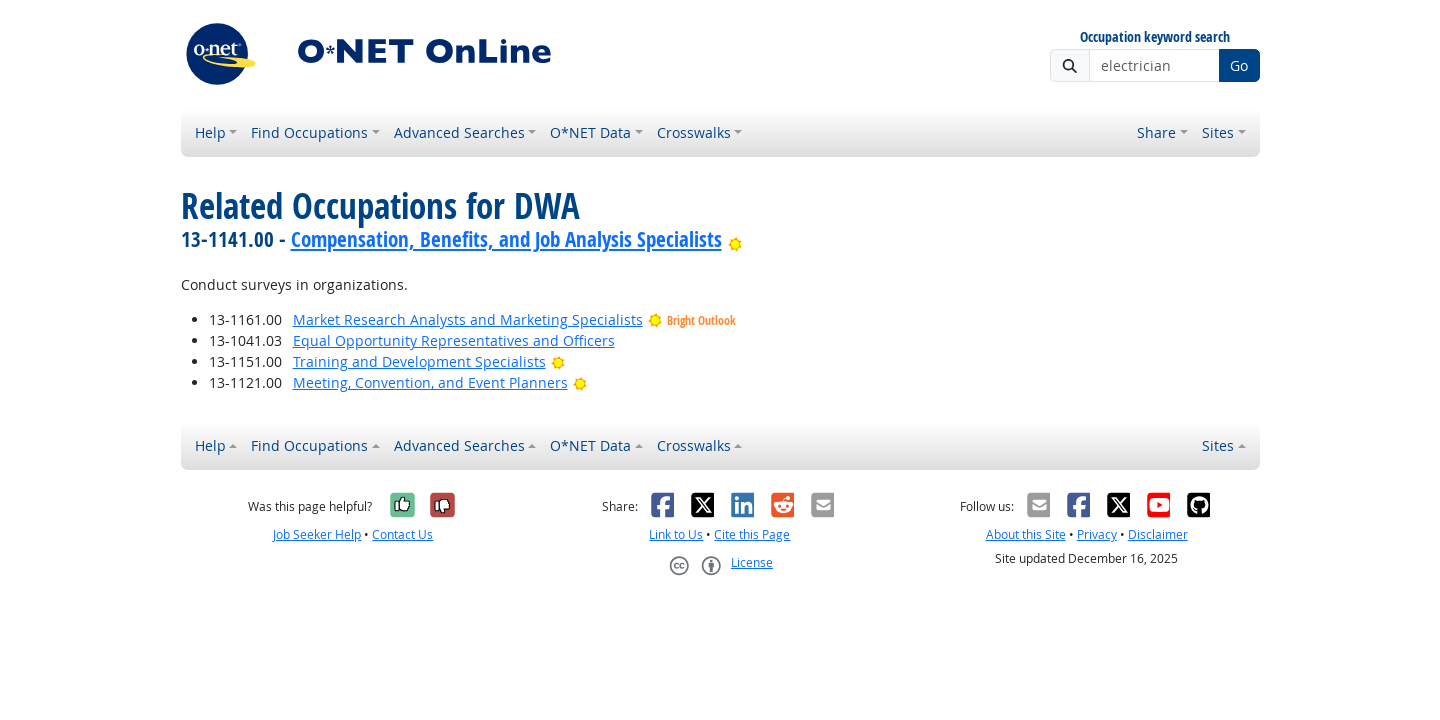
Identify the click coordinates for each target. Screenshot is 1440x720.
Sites (1218, 132)
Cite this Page (752, 534)
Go (1239, 65)
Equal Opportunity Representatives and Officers (454, 340)
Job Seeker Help (317, 534)
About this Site (1026, 534)
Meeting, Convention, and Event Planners (430, 382)
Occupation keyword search (1155, 37)
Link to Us (676, 534)
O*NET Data (590, 132)
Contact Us (402, 534)
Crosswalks (694, 132)
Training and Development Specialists (419, 361)
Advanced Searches (459, 132)
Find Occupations (309, 132)
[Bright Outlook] (735, 239)
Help (210, 132)
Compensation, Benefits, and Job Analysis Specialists (506, 239)
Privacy (1097, 534)
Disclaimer (1158, 534)
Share (1156, 132)
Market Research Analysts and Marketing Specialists (468, 319)
